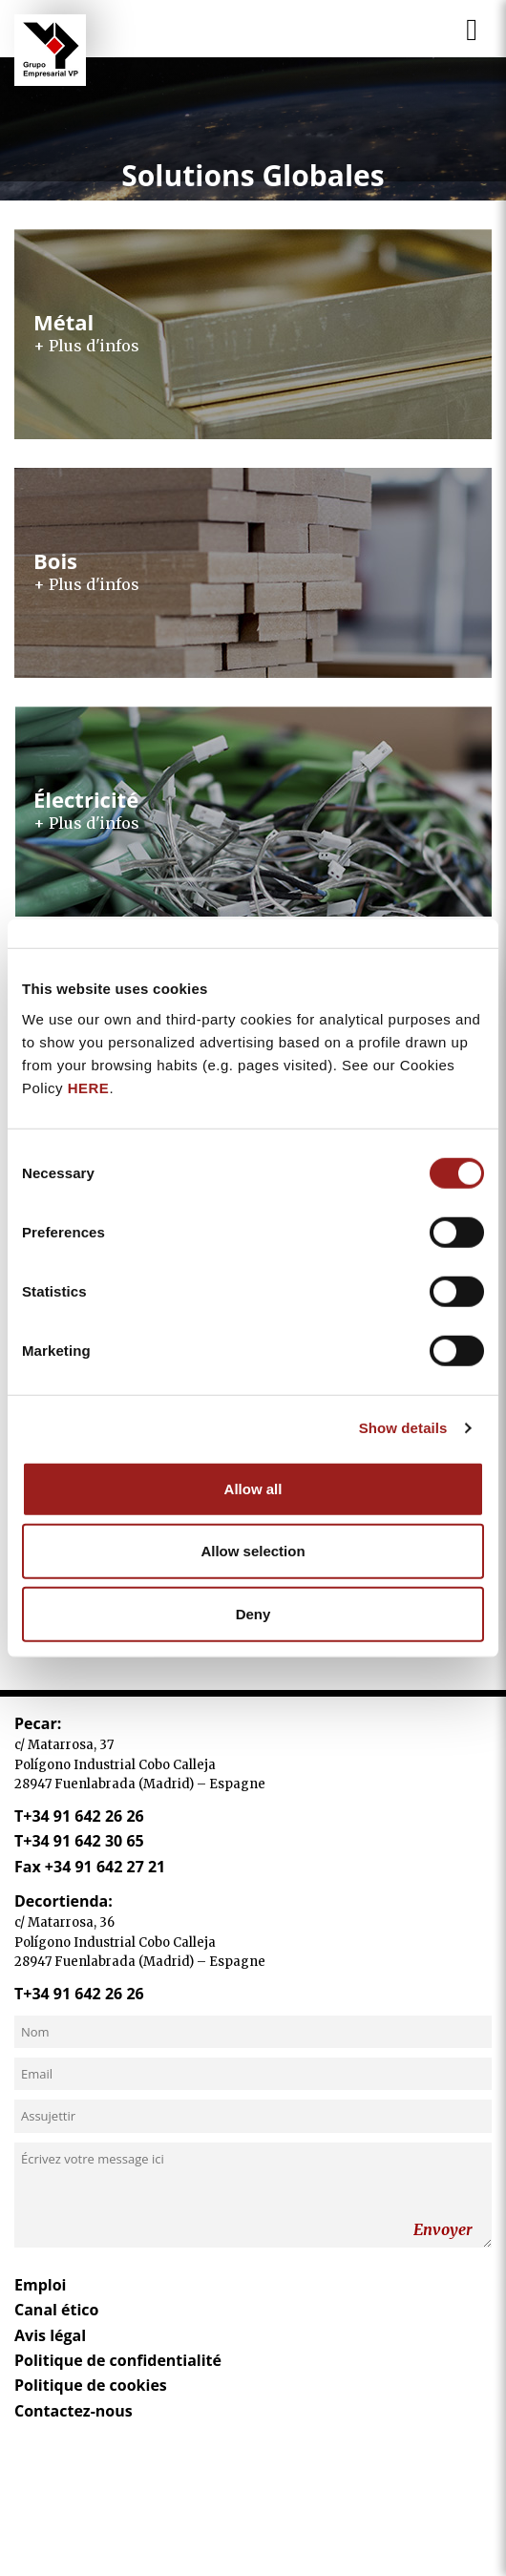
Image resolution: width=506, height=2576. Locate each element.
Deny (253, 1613)
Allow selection (252, 1551)
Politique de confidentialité (117, 2360)
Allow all (253, 1488)
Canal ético (56, 2309)
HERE (89, 1087)
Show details (403, 1428)
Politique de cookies (90, 2385)
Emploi (40, 2284)
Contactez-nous (73, 2410)
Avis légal (50, 2335)
